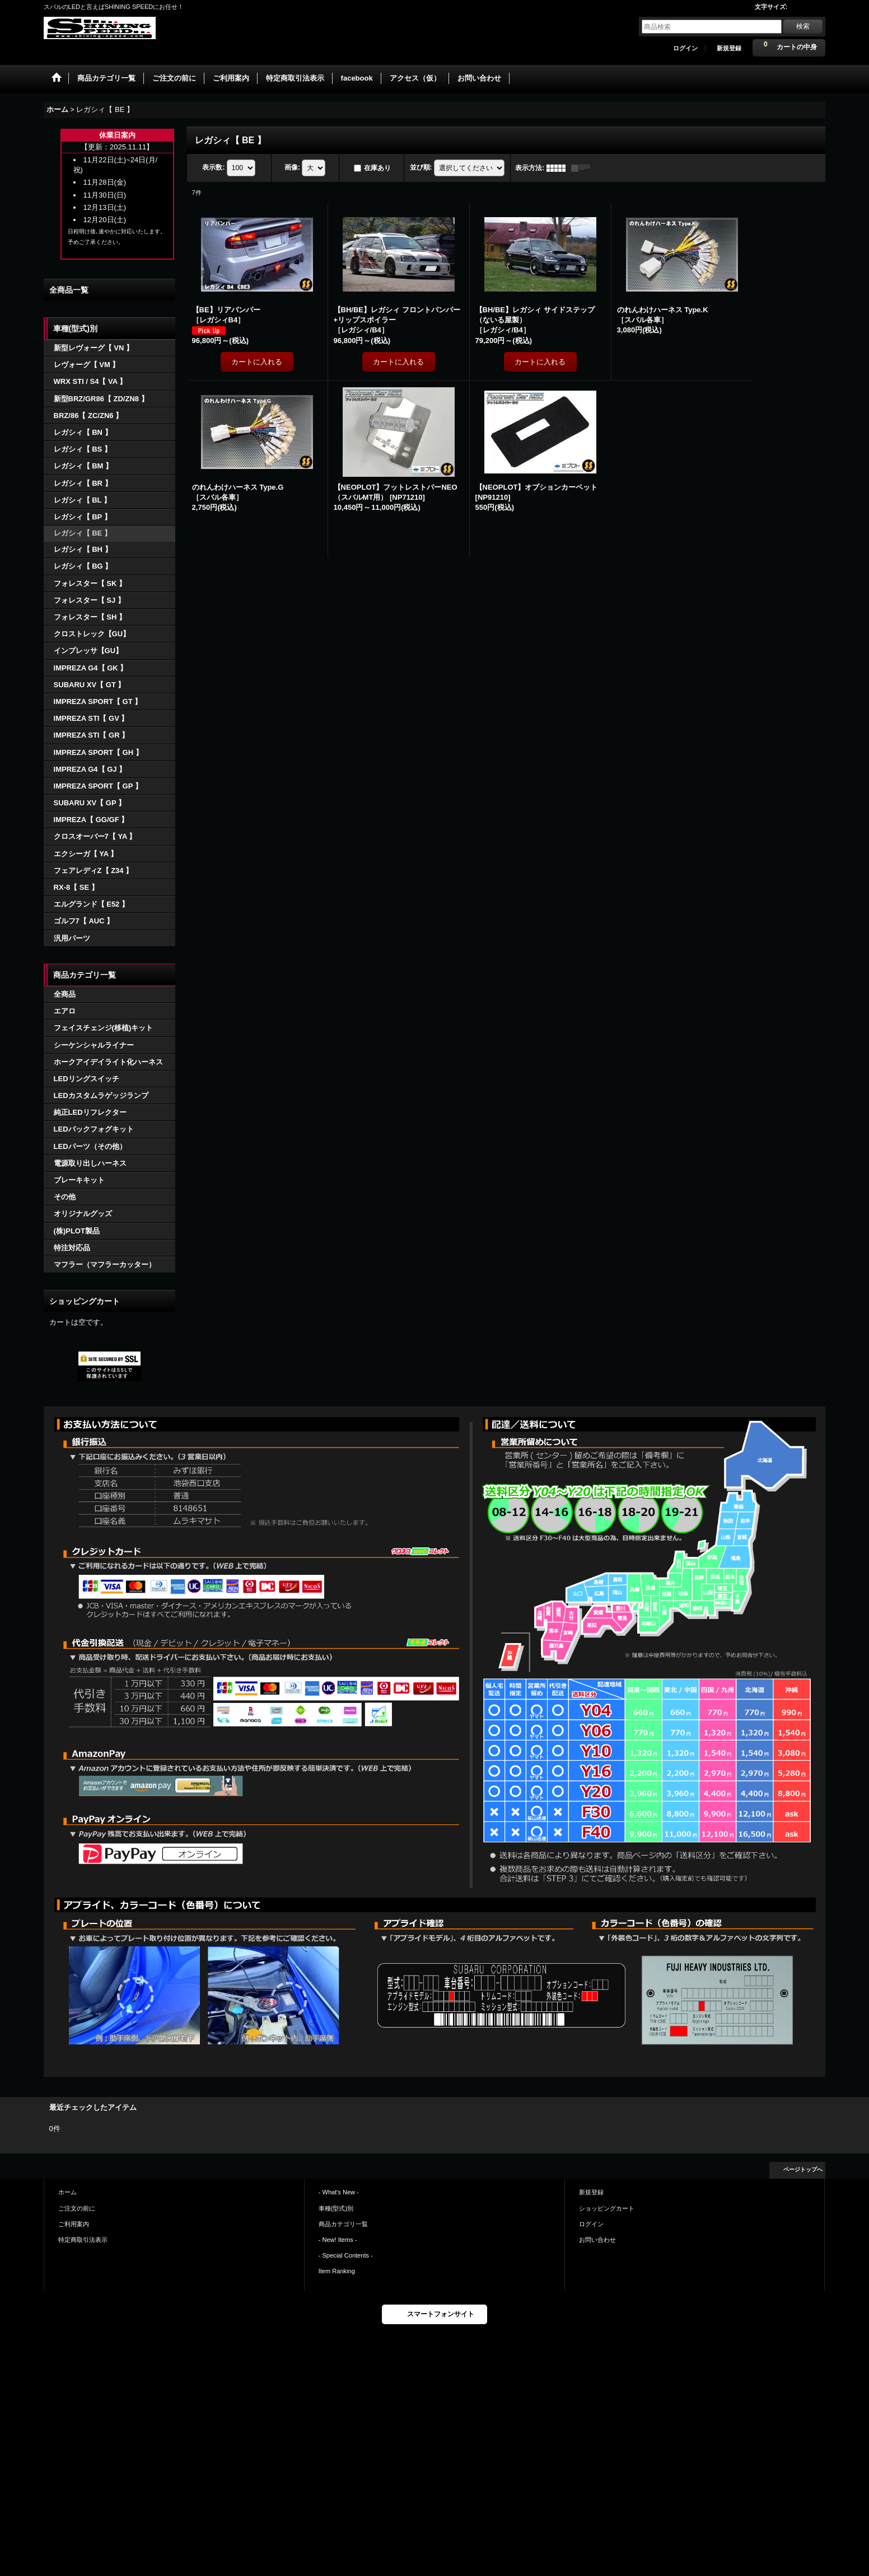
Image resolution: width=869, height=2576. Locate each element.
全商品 (65, 994)
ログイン (685, 48)
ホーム (67, 2192)
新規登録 (729, 48)
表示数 (213, 167)
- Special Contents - (346, 2255)
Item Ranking (337, 2271)
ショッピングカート (606, 2208)
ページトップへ (803, 2169)
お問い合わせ (597, 2239)
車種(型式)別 (336, 2208)
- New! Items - (338, 2239)
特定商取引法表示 (83, 2239)
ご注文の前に (76, 2208)
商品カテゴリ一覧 (343, 2224)
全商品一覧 (68, 289)
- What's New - (339, 2192)
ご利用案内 (73, 2224)
